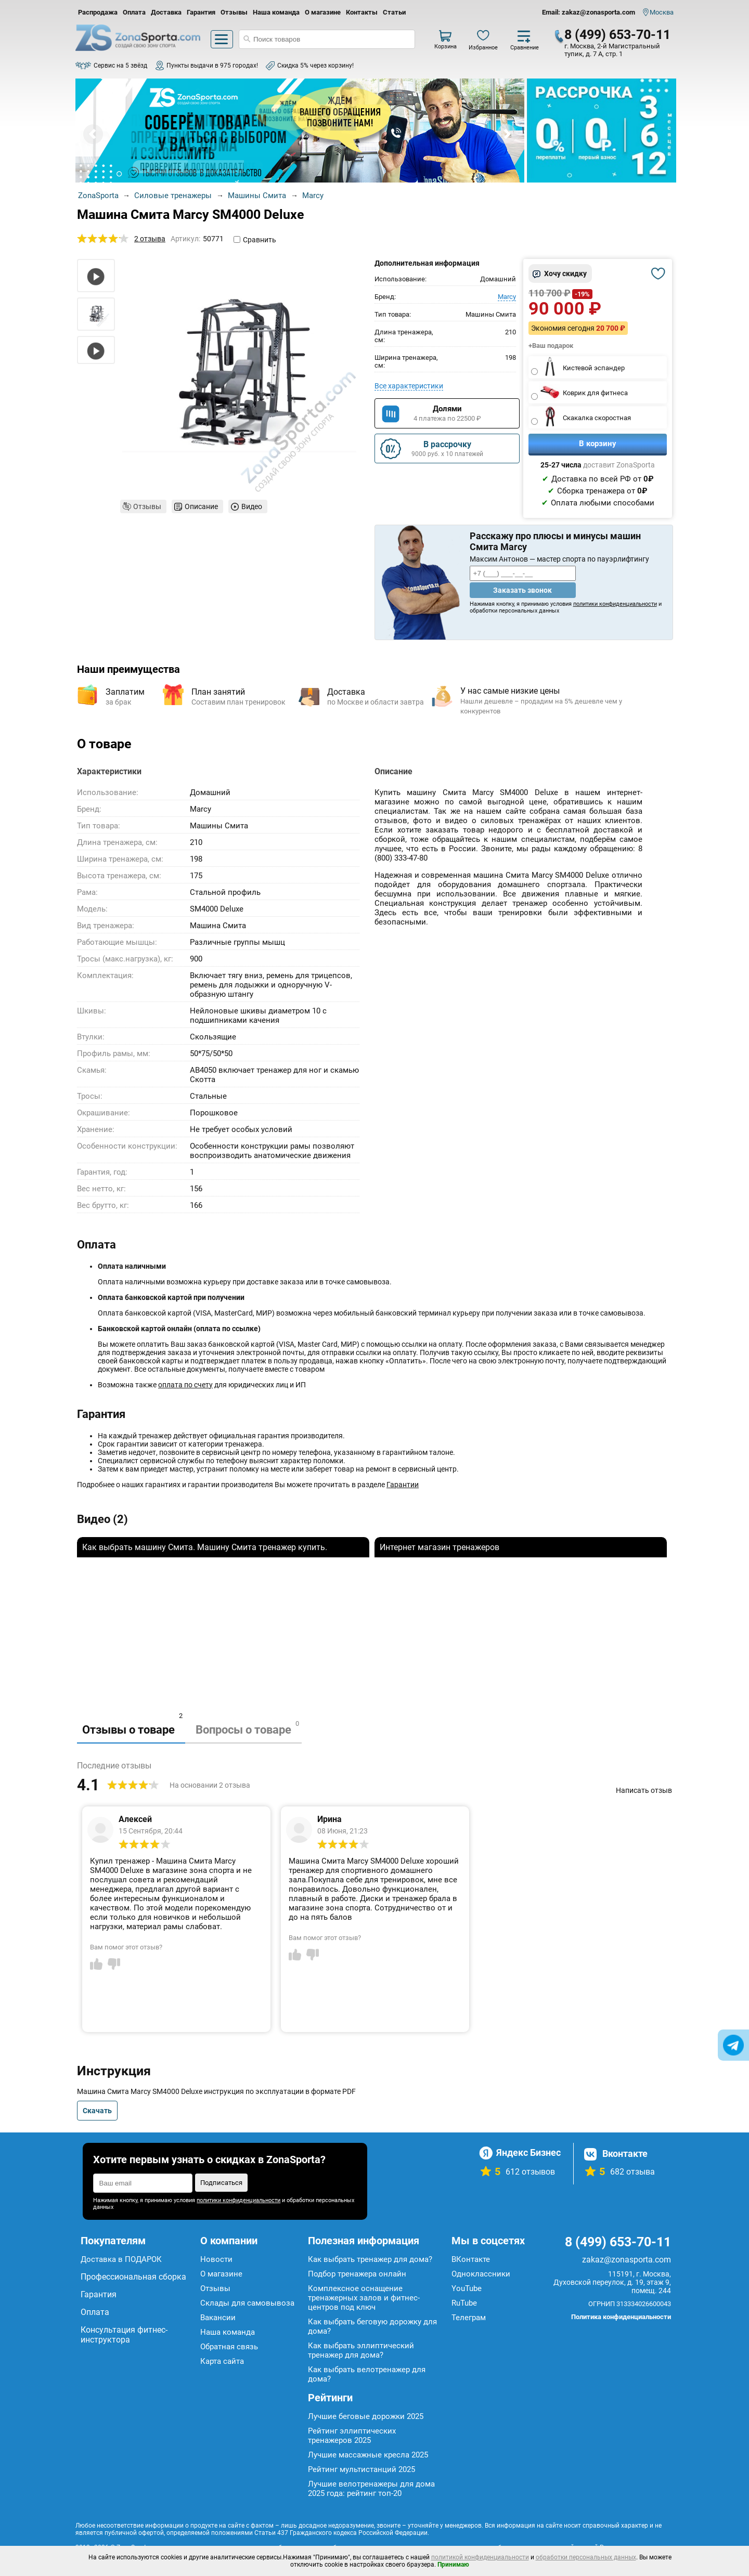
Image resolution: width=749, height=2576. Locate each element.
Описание (201, 506)
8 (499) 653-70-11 (617, 34)
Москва (662, 12)
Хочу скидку (565, 273)
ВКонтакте (470, 2259)
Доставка (166, 12)
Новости (216, 2259)
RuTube (464, 2303)
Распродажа (98, 12)
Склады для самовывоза (247, 2303)
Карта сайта (222, 2361)
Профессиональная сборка (133, 2277)
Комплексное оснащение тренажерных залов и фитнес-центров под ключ (364, 2298)
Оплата (134, 12)
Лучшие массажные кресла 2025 (368, 2455)
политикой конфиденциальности (480, 2557)
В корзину (597, 443)
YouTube (466, 2288)
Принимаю (453, 2564)
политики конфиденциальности (615, 604)
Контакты (362, 12)
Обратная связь (229, 2346)
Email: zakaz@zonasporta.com (588, 12)
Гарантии (402, 1484)
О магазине (323, 12)
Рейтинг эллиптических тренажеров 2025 (352, 2435)
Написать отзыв (644, 1790)
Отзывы (234, 12)
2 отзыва (149, 239)
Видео (251, 506)
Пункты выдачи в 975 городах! (212, 65)
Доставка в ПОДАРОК (121, 2259)
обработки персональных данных (586, 2557)
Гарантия (201, 12)
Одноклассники (480, 2274)
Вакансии (218, 2317)
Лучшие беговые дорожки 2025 (365, 2416)
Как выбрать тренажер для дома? (370, 2259)
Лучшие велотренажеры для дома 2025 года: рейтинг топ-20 (371, 2488)
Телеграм (468, 2317)
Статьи (394, 12)
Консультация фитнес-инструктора (124, 2335)
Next (506, 134)
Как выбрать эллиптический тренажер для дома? (361, 2350)
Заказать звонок (522, 590)
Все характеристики (408, 386)
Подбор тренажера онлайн (357, 2274)
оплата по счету (185, 1385)
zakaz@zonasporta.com (626, 2260)
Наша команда (276, 12)
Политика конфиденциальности (621, 2317)
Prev (93, 134)
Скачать (97, 2110)
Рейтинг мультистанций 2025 (361, 2469)
